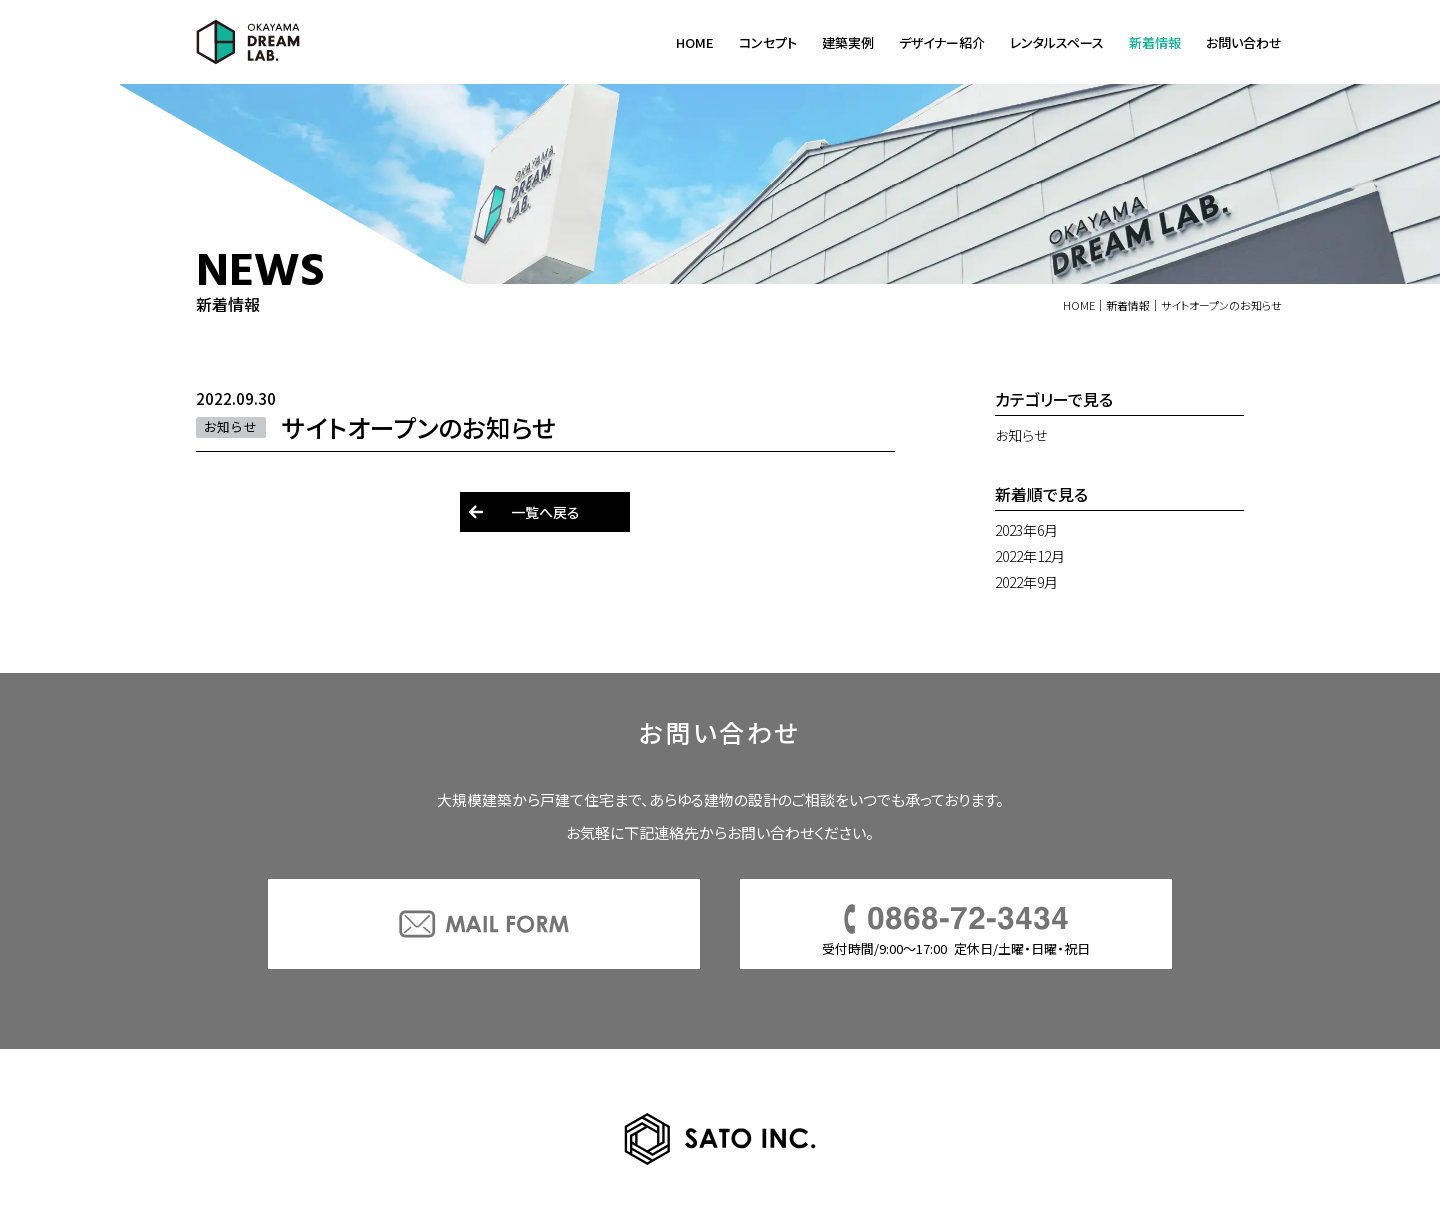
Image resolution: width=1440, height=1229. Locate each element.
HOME (695, 42)
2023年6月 (1026, 530)
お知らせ (1021, 435)
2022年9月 (1026, 582)
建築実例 (848, 42)
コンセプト (768, 42)
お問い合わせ (1244, 42)
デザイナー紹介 (942, 42)
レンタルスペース (1057, 42)
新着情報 (1155, 42)
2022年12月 (1030, 556)
